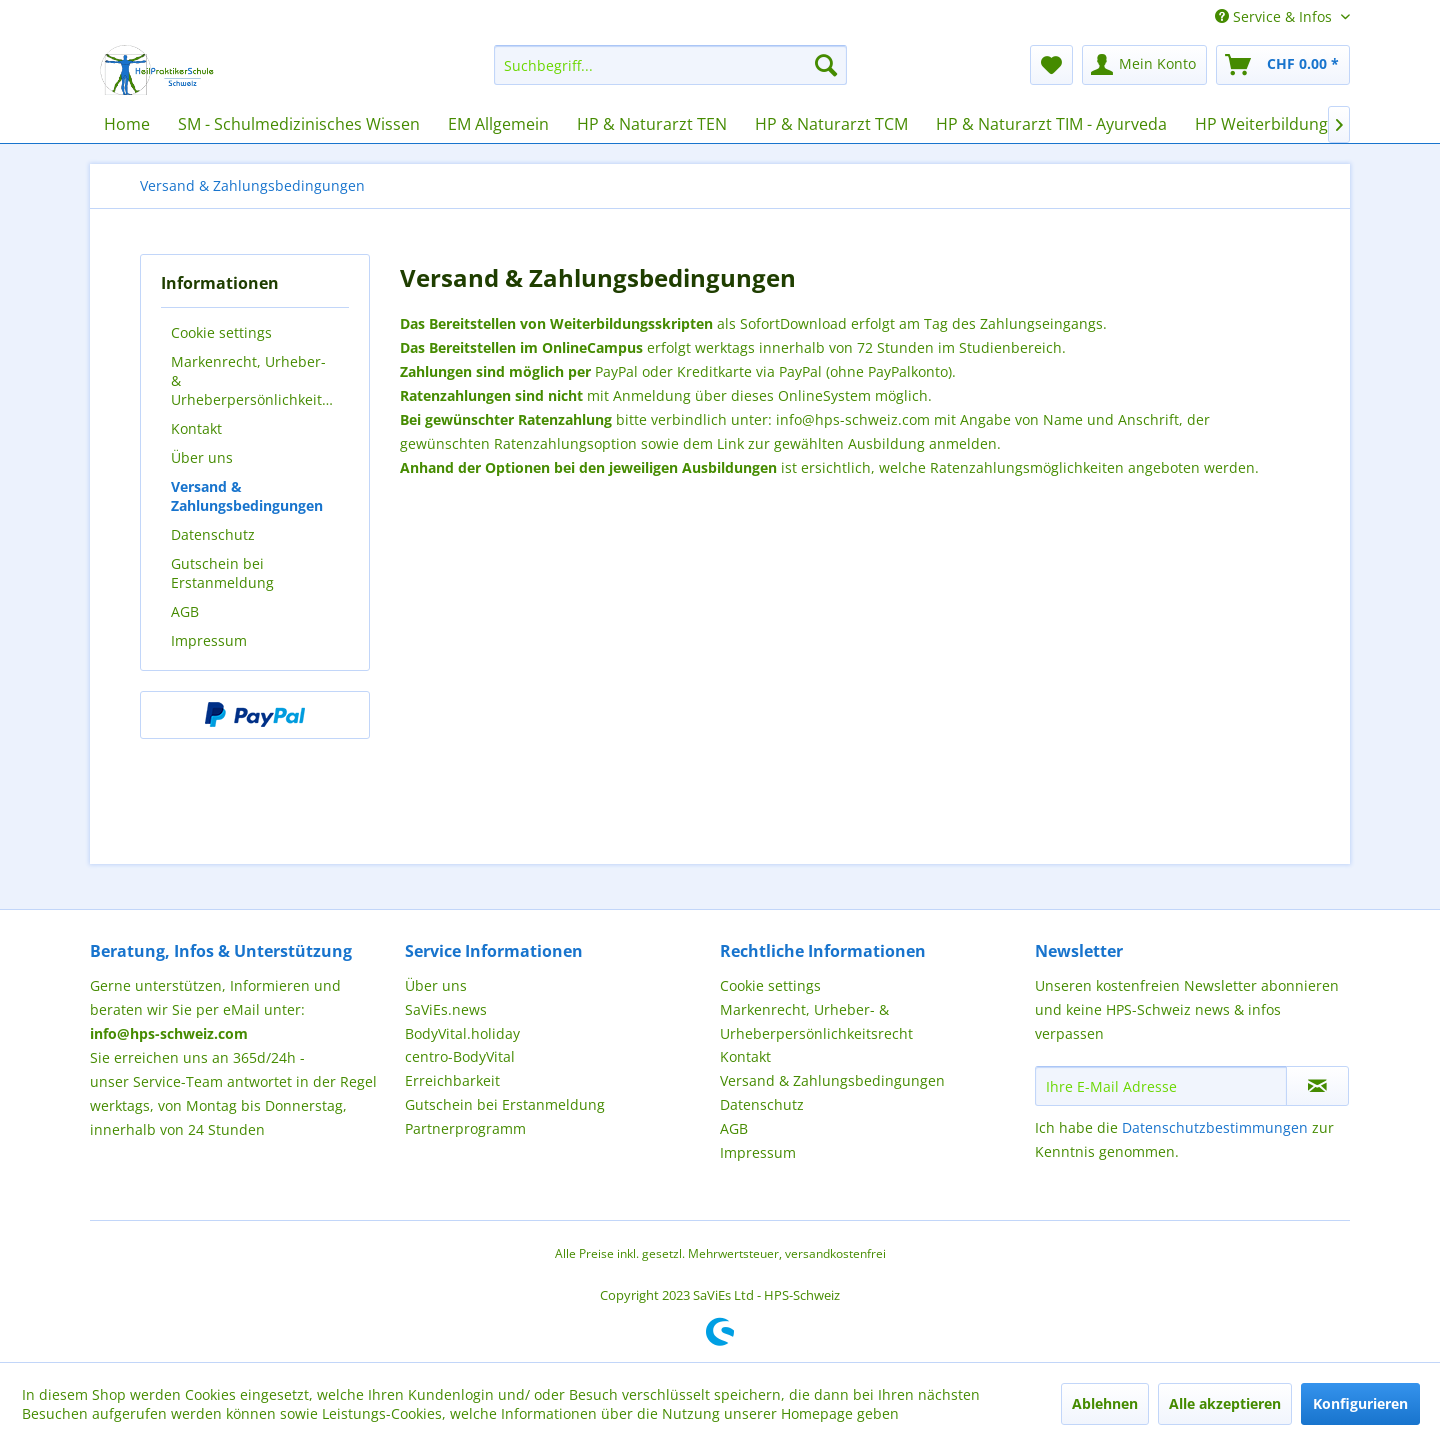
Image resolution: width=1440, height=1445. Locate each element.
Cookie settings (221, 332)
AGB (185, 611)
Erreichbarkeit (452, 1080)
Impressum (209, 640)
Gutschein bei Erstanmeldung (222, 573)
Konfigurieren (1360, 1403)
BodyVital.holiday (462, 1033)
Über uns (202, 457)
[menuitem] (670, 65)
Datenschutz (213, 534)
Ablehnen (1105, 1403)
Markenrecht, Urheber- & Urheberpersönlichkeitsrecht (260, 380)
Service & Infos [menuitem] (1275, 16)
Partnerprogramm (465, 1128)
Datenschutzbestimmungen (1215, 1127)
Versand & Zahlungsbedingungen (247, 496)
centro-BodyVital (460, 1056)
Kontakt (196, 428)
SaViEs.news (446, 1009)
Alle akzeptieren (1225, 1403)
